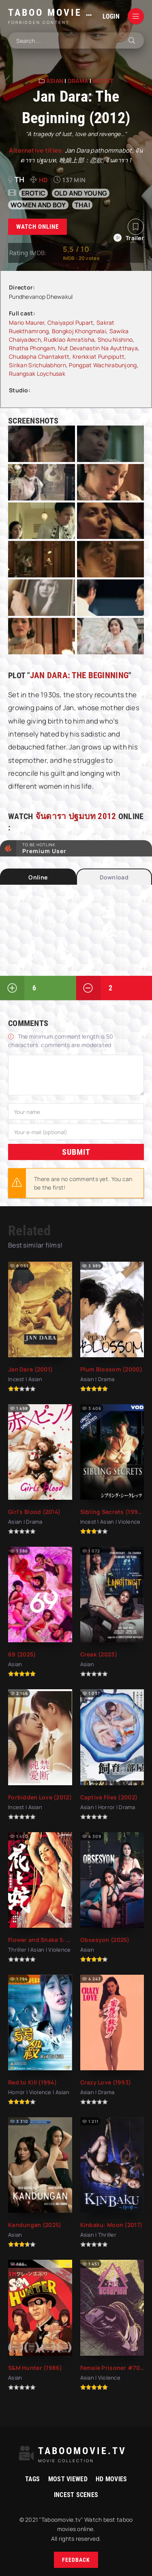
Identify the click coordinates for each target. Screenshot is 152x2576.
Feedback (76, 2560)
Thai (82, 204)
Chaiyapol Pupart (70, 322)
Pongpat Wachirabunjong (103, 365)
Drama (78, 81)
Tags (32, 2479)
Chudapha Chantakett (39, 356)
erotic (33, 193)
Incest (102, 81)
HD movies (111, 2479)
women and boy (38, 204)
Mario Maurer (26, 322)
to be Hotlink (83, 848)
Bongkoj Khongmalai (79, 331)
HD (43, 180)
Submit (76, 1152)
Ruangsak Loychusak (37, 373)
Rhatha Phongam (32, 348)
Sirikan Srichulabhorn (37, 365)
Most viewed (68, 2479)
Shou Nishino (115, 339)
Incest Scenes (76, 2495)
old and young (80, 193)
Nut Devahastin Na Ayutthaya (98, 348)
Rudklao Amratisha (69, 339)
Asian (54, 81)
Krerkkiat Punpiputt (98, 356)
